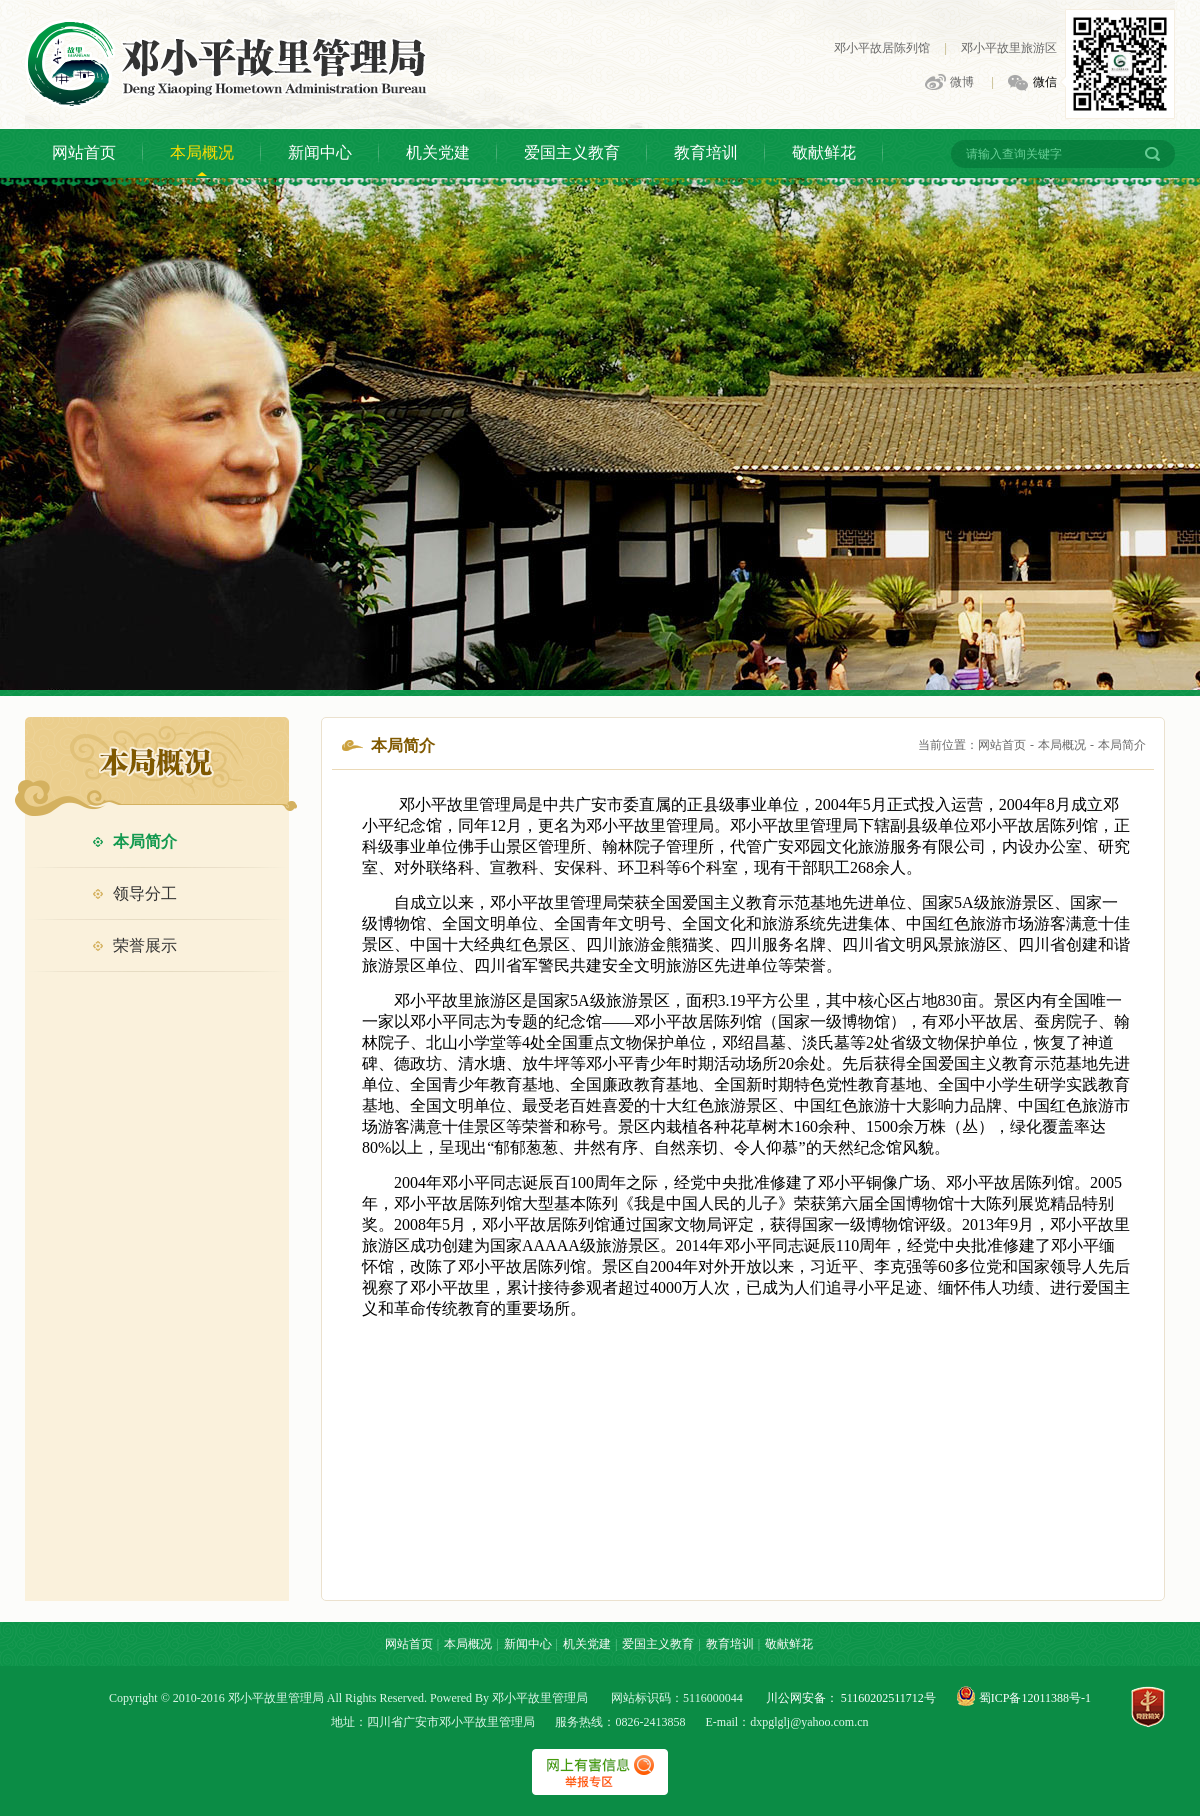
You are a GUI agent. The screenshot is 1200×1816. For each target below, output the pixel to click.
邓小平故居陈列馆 (882, 48)
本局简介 (135, 841)
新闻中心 (320, 152)
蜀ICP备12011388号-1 (1033, 1698)
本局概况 (202, 152)
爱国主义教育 (572, 152)
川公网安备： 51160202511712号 (851, 1698)
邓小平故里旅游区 (1009, 48)
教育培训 (706, 152)
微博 (949, 83)
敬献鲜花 (824, 152)
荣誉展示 (135, 945)
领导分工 (135, 893)
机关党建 (438, 152)
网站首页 (84, 152)
